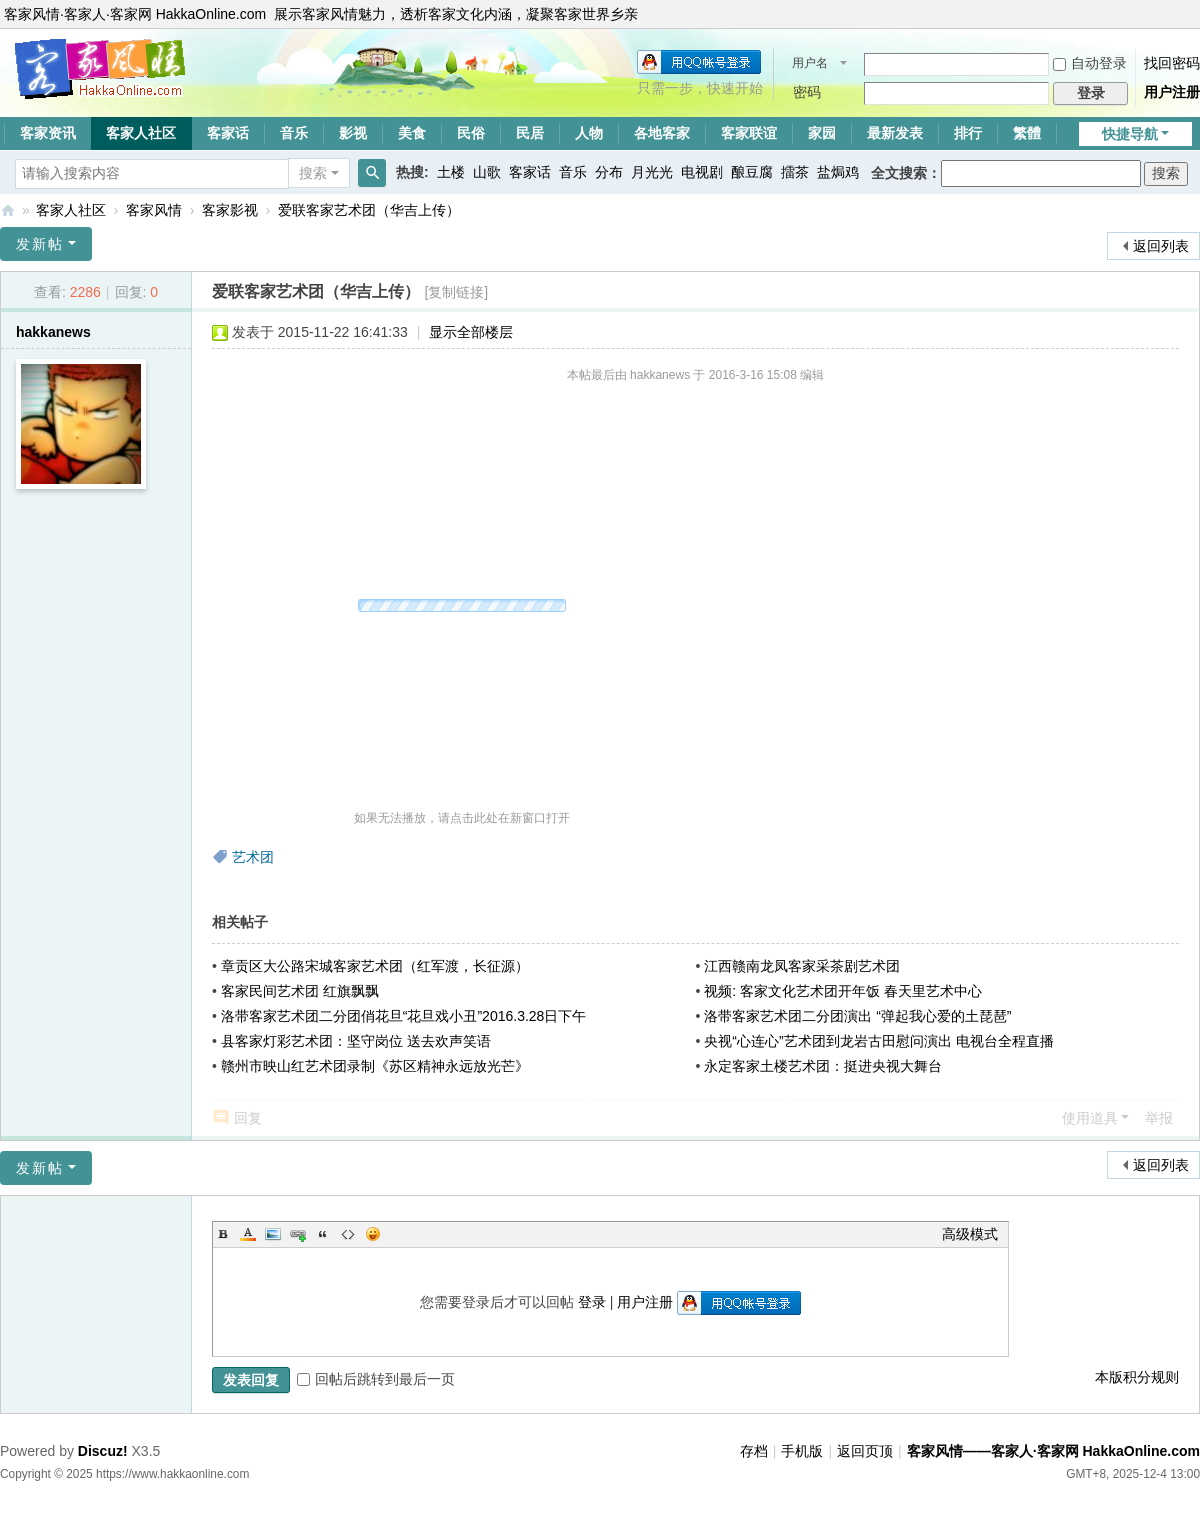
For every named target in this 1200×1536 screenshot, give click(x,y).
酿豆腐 (752, 172)
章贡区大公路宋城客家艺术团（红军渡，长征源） (375, 966)
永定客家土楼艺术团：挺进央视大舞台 (823, 1066)
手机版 (802, 1451)
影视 (353, 133)
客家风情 (154, 210)
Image (273, 1234)
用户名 (810, 63)
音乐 (294, 133)
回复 (248, 1118)
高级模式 (970, 1234)
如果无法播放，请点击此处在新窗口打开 (462, 818)
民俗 (471, 133)
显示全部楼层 (471, 332)
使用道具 (1090, 1118)
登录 (592, 1302)
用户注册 (1172, 92)
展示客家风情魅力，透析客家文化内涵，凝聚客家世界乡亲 (456, 14)
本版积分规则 (1137, 1377)
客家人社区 (141, 133)
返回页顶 (865, 1451)
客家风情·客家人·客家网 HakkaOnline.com (135, 14)
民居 (530, 133)
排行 (968, 133)
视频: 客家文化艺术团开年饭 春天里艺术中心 (843, 991)
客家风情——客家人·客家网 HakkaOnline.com (8, 210)
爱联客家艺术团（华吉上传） (369, 210)
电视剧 (702, 172)
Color (248, 1234)
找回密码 (1172, 63)
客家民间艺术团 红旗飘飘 (300, 991)
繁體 (1027, 133)
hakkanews (53, 332)
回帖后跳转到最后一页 (376, 1379)
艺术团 (253, 857)
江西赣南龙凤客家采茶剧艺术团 (802, 966)
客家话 (228, 133)
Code (348, 1234)
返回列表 (1161, 246)
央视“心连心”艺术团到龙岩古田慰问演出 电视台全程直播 (878, 1041)
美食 (412, 133)
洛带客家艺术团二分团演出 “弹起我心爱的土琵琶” (857, 1016)
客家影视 (230, 210)
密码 (807, 92)
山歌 (487, 172)
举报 (1159, 1118)
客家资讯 (48, 133)
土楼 (451, 172)
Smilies (373, 1234)
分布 (609, 172)
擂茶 (795, 172)
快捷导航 (1130, 134)
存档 (754, 1451)
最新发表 (895, 133)
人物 (589, 133)
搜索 (313, 173)
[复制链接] (456, 292)
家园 (822, 133)
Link (298, 1234)
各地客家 (662, 133)
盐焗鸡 (838, 172)
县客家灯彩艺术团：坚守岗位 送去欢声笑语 (356, 1041)
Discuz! (103, 1451)
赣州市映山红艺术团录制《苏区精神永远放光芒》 (375, 1066)
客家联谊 (749, 133)
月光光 (652, 172)
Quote (323, 1234)
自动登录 (1090, 63)
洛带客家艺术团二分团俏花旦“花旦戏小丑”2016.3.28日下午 (404, 1016)
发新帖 (40, 244)
